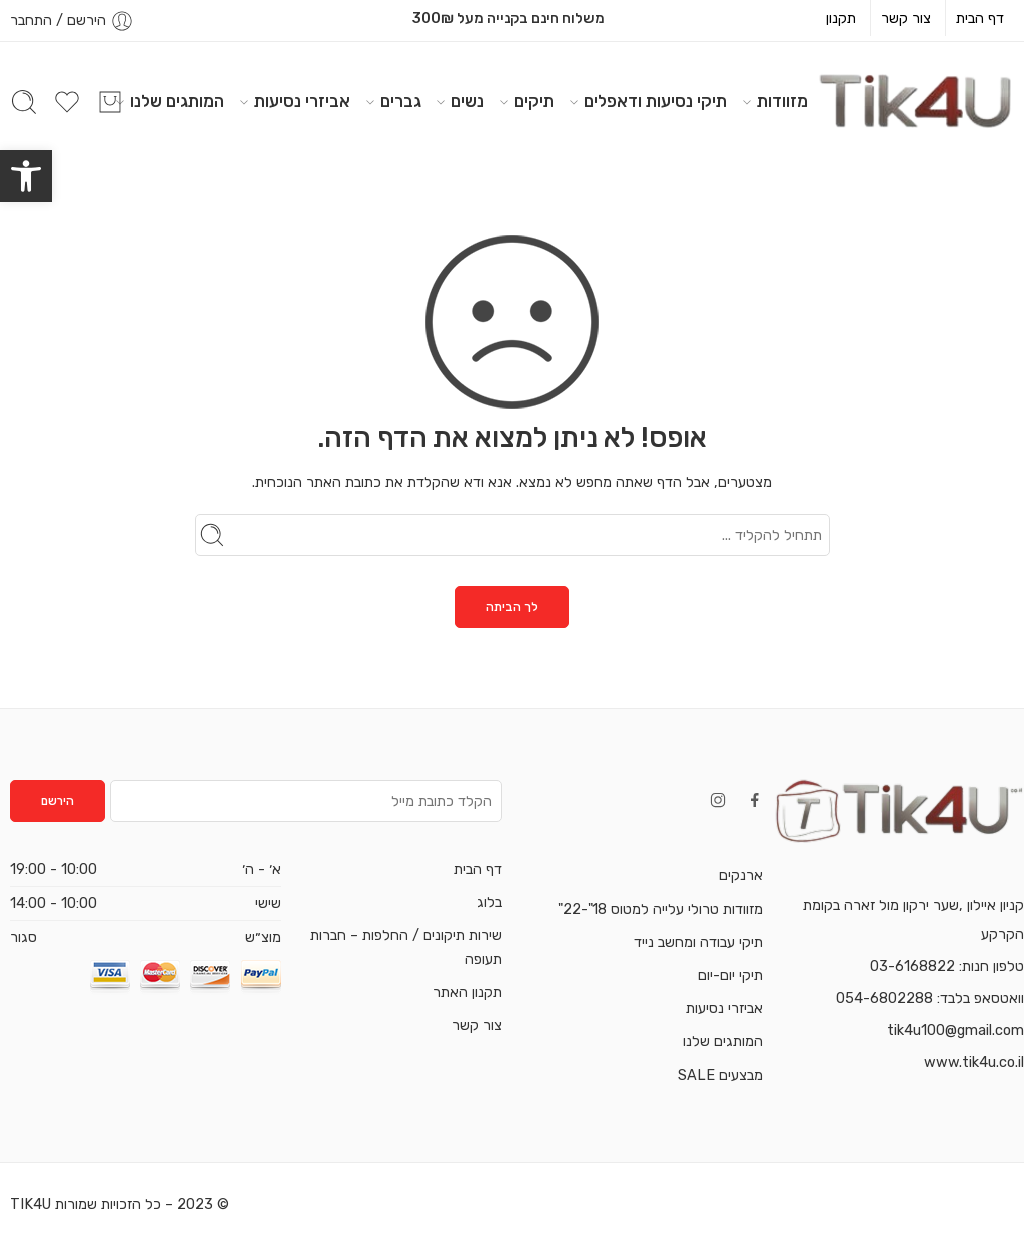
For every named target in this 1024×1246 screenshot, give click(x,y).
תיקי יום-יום (730, 975)
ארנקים (741, 875)
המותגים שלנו (177, 101)
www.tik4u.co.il (974, 1062)
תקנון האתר (467, 992)
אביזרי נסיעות (302, 101)
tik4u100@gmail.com (955, 1030)
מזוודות (782, 101)
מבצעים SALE (720, 1075)
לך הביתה (512, 607)
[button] (26, 176)
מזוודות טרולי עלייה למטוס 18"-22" (660, 909)
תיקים (534, 101)
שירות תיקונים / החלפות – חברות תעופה (406, 946)
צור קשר (906, 18)
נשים (467, 101)
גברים (400, 101)
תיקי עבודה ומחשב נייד (698, 942)
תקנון (841, 18)
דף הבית (980, 18)
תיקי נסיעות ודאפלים (655, 101)
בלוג (489, 902)
